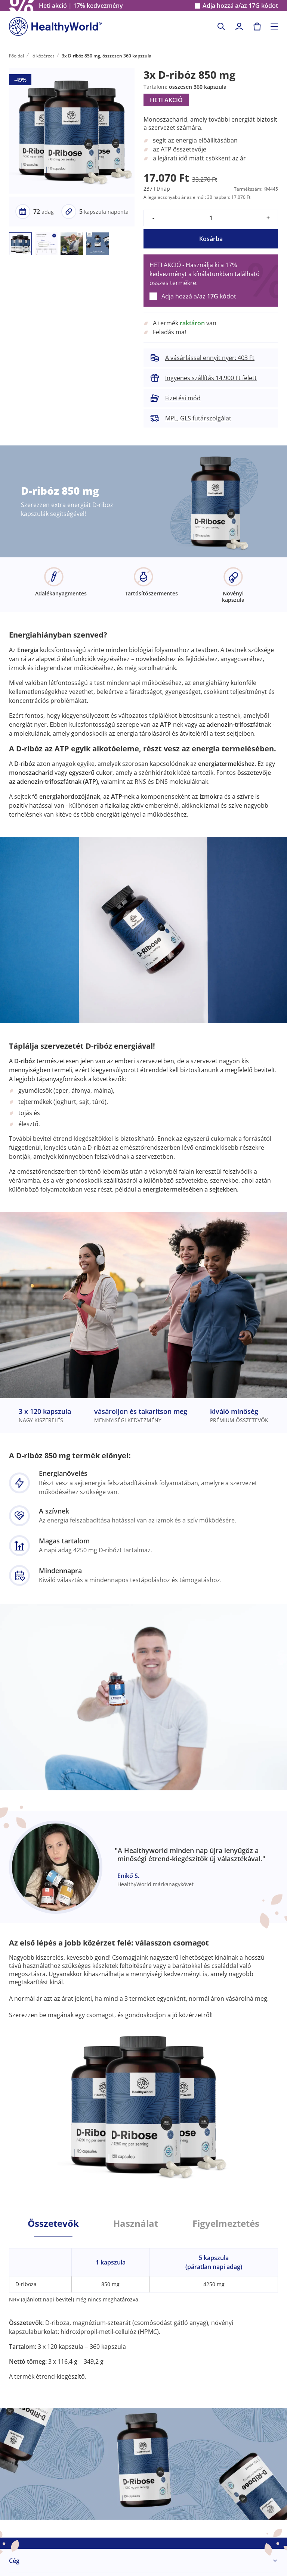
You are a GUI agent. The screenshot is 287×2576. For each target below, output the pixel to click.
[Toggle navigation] (274, 26)
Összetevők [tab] (53, 2223)
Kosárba (211, 239)
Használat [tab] (135, 2223)
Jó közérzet (42, 56)
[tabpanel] (143, 2308)
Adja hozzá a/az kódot (240, 6)
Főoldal (16, 56)
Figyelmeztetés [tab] (225, 2223)
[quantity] (210, 217)
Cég (14, 2561)
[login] (239, 26)
